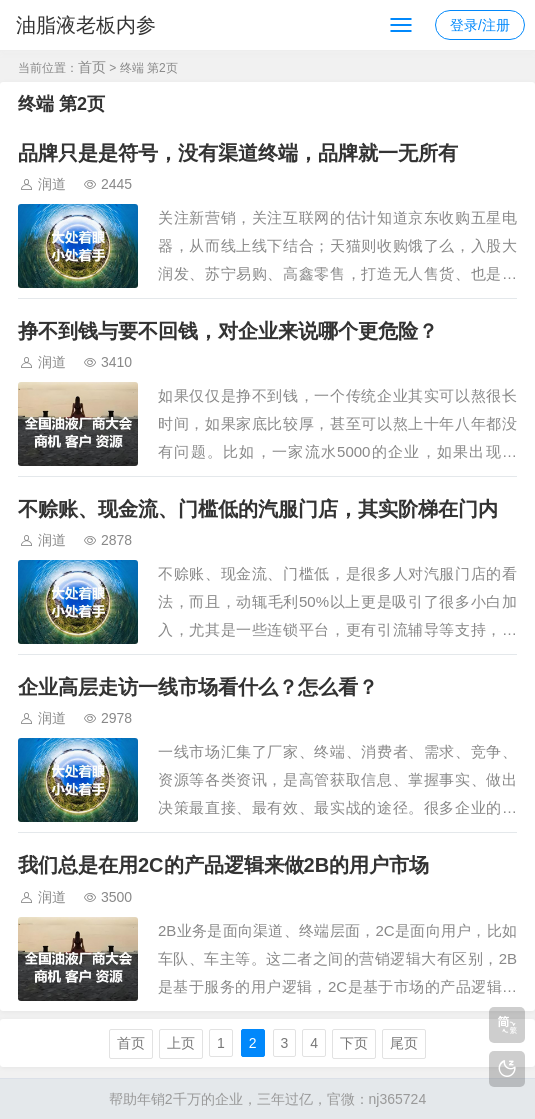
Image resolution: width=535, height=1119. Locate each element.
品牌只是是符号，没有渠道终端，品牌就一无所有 (238, 153)
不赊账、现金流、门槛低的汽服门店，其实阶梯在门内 (258, 509)
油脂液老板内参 (86, 25)
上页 (181, 1043)
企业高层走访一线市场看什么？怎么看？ (198, 687)
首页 (92, 67)
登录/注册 (480, 25)
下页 (354, 1043)
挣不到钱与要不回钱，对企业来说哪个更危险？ (228, 331)
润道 (52, 184)
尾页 (404, 1043)
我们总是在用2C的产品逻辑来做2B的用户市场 (223, 865)
